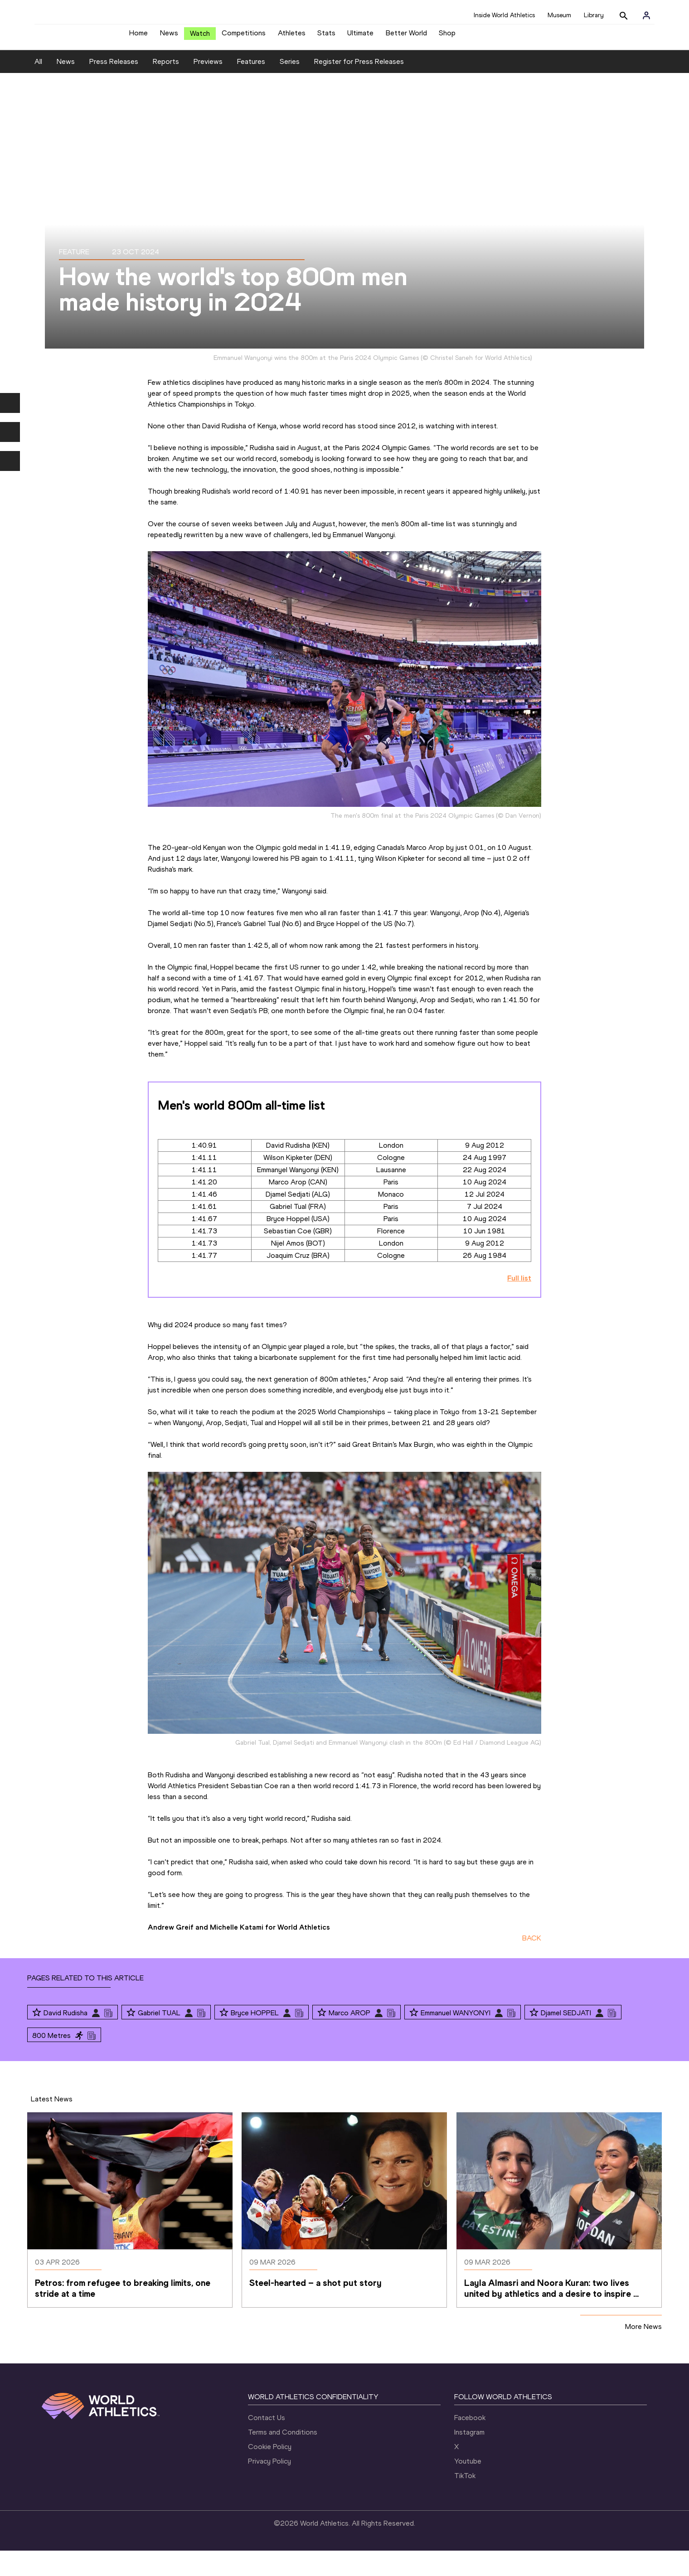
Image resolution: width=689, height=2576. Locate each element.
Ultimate (360, 36)
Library (594, 15)
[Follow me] (36, 2038)
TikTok (465, 2501)
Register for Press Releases (359, 86)
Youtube (467, 2486)
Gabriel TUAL (159, 2037)
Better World (406, 36)
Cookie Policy (269, 2472)
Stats (326, 36)
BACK (531, 1963)
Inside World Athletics (504, 15)
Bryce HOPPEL (255, 2037)
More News (643, 2351)
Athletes (292, 36)
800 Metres (51, 2060)
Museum (559, 15)
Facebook (469, 2443)
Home (138, 36)
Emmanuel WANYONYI (455, 2037)
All (38, 86)
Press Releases (113, 86)
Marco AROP (349, 2037)
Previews (208, 86)
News (169, 36)
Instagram (469, 2457)
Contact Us (266, 2443)
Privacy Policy (269, 2486)
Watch (200, 37)
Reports (166, 86)
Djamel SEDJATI (566, 2037)
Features (251, 86)
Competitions (244, 36)
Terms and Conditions (282, 2457)
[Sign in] (646, 15)
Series (290, 86)
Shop (447, 36)
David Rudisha (65, 2037)
